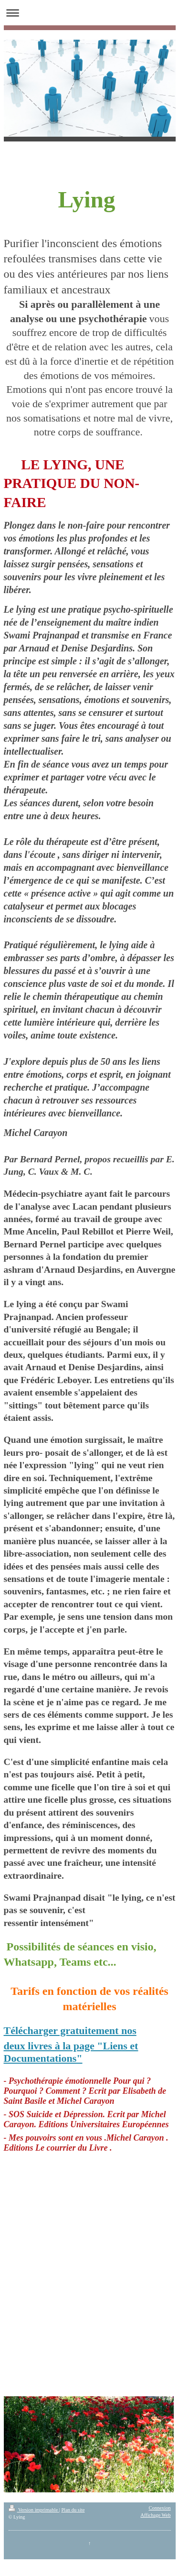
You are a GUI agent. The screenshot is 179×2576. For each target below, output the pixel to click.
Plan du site (72, 2509)
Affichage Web (155, 2515)
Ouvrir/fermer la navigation (89, 12)
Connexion (159, 2508)
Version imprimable (34, 2509)
